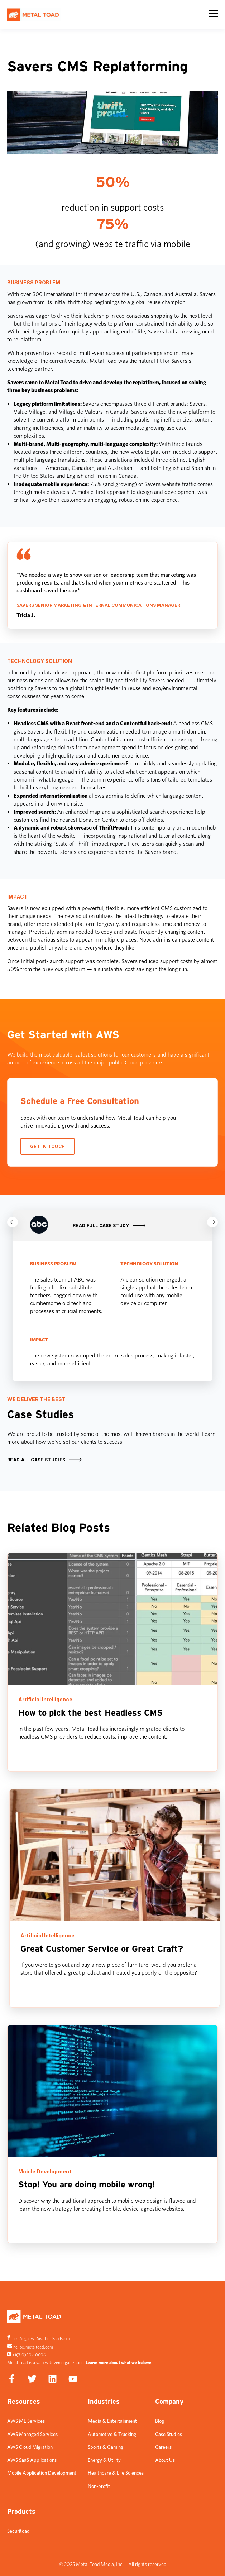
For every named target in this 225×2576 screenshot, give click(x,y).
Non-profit (99, 2486)
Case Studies (168, 2434)
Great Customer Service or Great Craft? (101, 1949)
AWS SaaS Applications (32, 2460)
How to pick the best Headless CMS (90, 1713)
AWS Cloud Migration (30, 2447)
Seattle (43, 2338)
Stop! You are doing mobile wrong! (86, 2185)
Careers (163, 2447)
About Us (165, 2460)
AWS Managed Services (32, 2434)
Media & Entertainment (112, 2421)
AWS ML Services (26, 2421)
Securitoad (18, 2531)
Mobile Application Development (41, 2473)
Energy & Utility (104, 2460)
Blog (159, 2421)
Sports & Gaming (105, 2447)
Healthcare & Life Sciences (116, 2473)
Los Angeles (23, 2338)
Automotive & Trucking (112, 2434)
